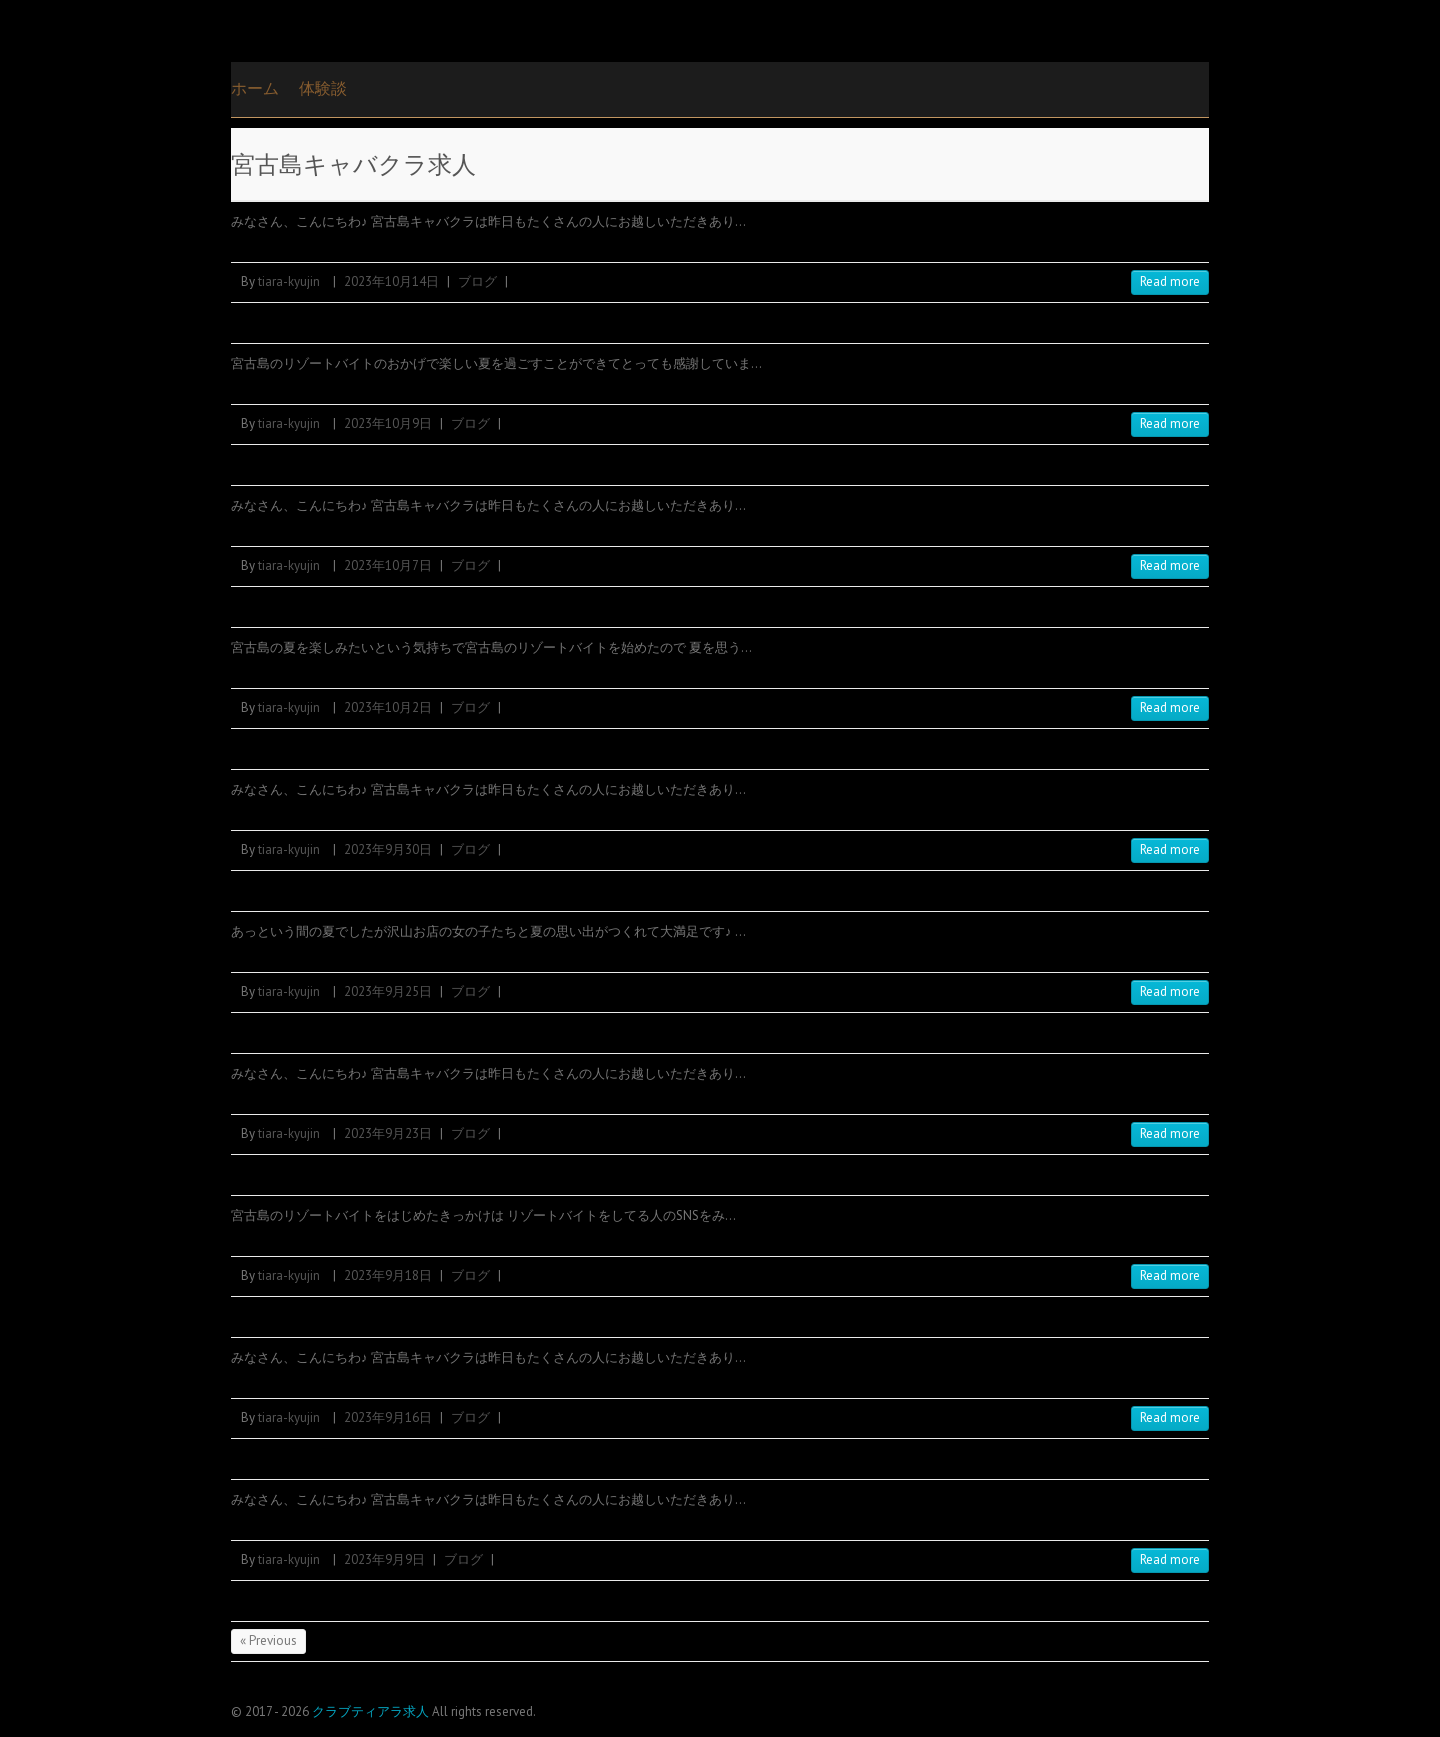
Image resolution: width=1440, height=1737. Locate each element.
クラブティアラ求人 (370, 1711)
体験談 (323, 88)
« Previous (268, 1640)
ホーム (255, 88)
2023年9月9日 (384, 1559)
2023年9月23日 (388, 1133)
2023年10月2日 (388, 707)
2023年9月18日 (388, 1275)
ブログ (477, 281)
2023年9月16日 (388, 1417)
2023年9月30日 (388, 849)
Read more (1170, 281)
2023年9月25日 (388, 991)
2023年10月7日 (388, 565)
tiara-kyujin (289, 281)
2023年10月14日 (391, 281)
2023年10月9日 (388, 423)
